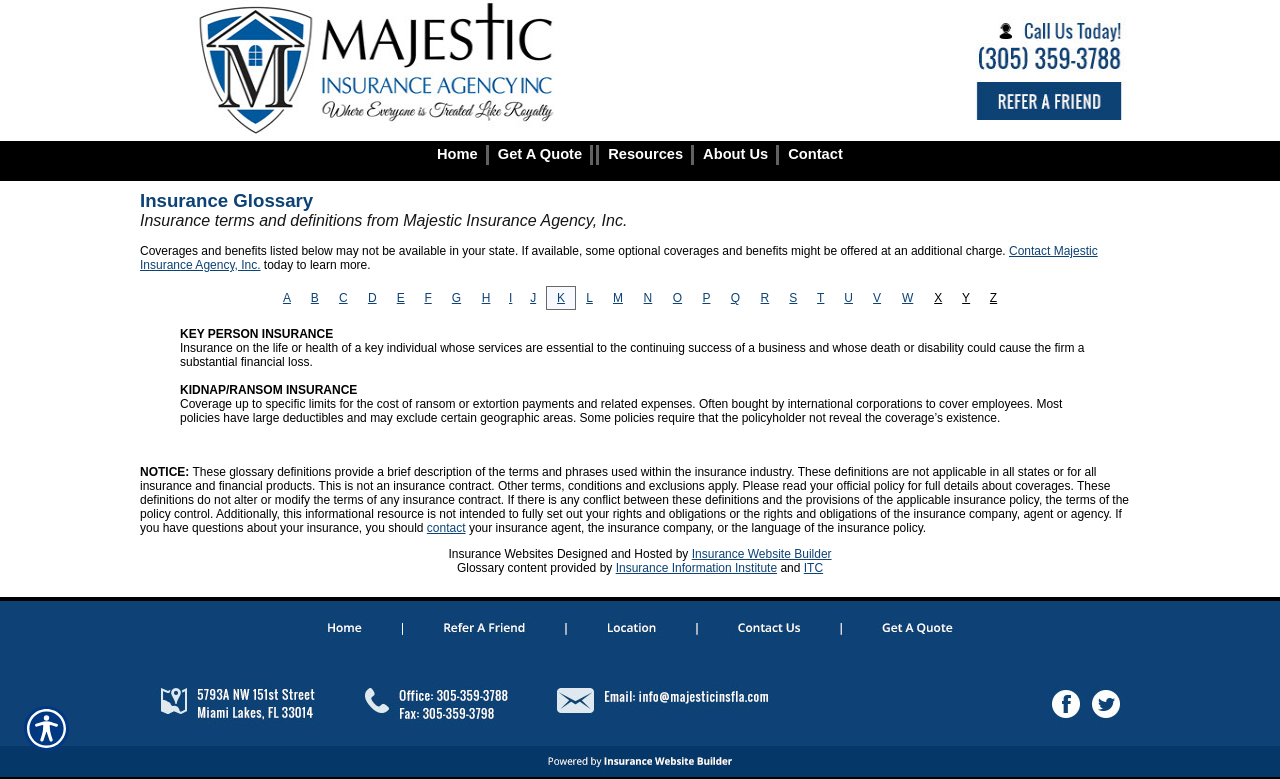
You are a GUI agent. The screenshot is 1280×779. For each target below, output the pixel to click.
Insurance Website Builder (762, 554)
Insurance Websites (500, 554)
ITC (813, 568)
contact (446, 528)
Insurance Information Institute (696, 568)
